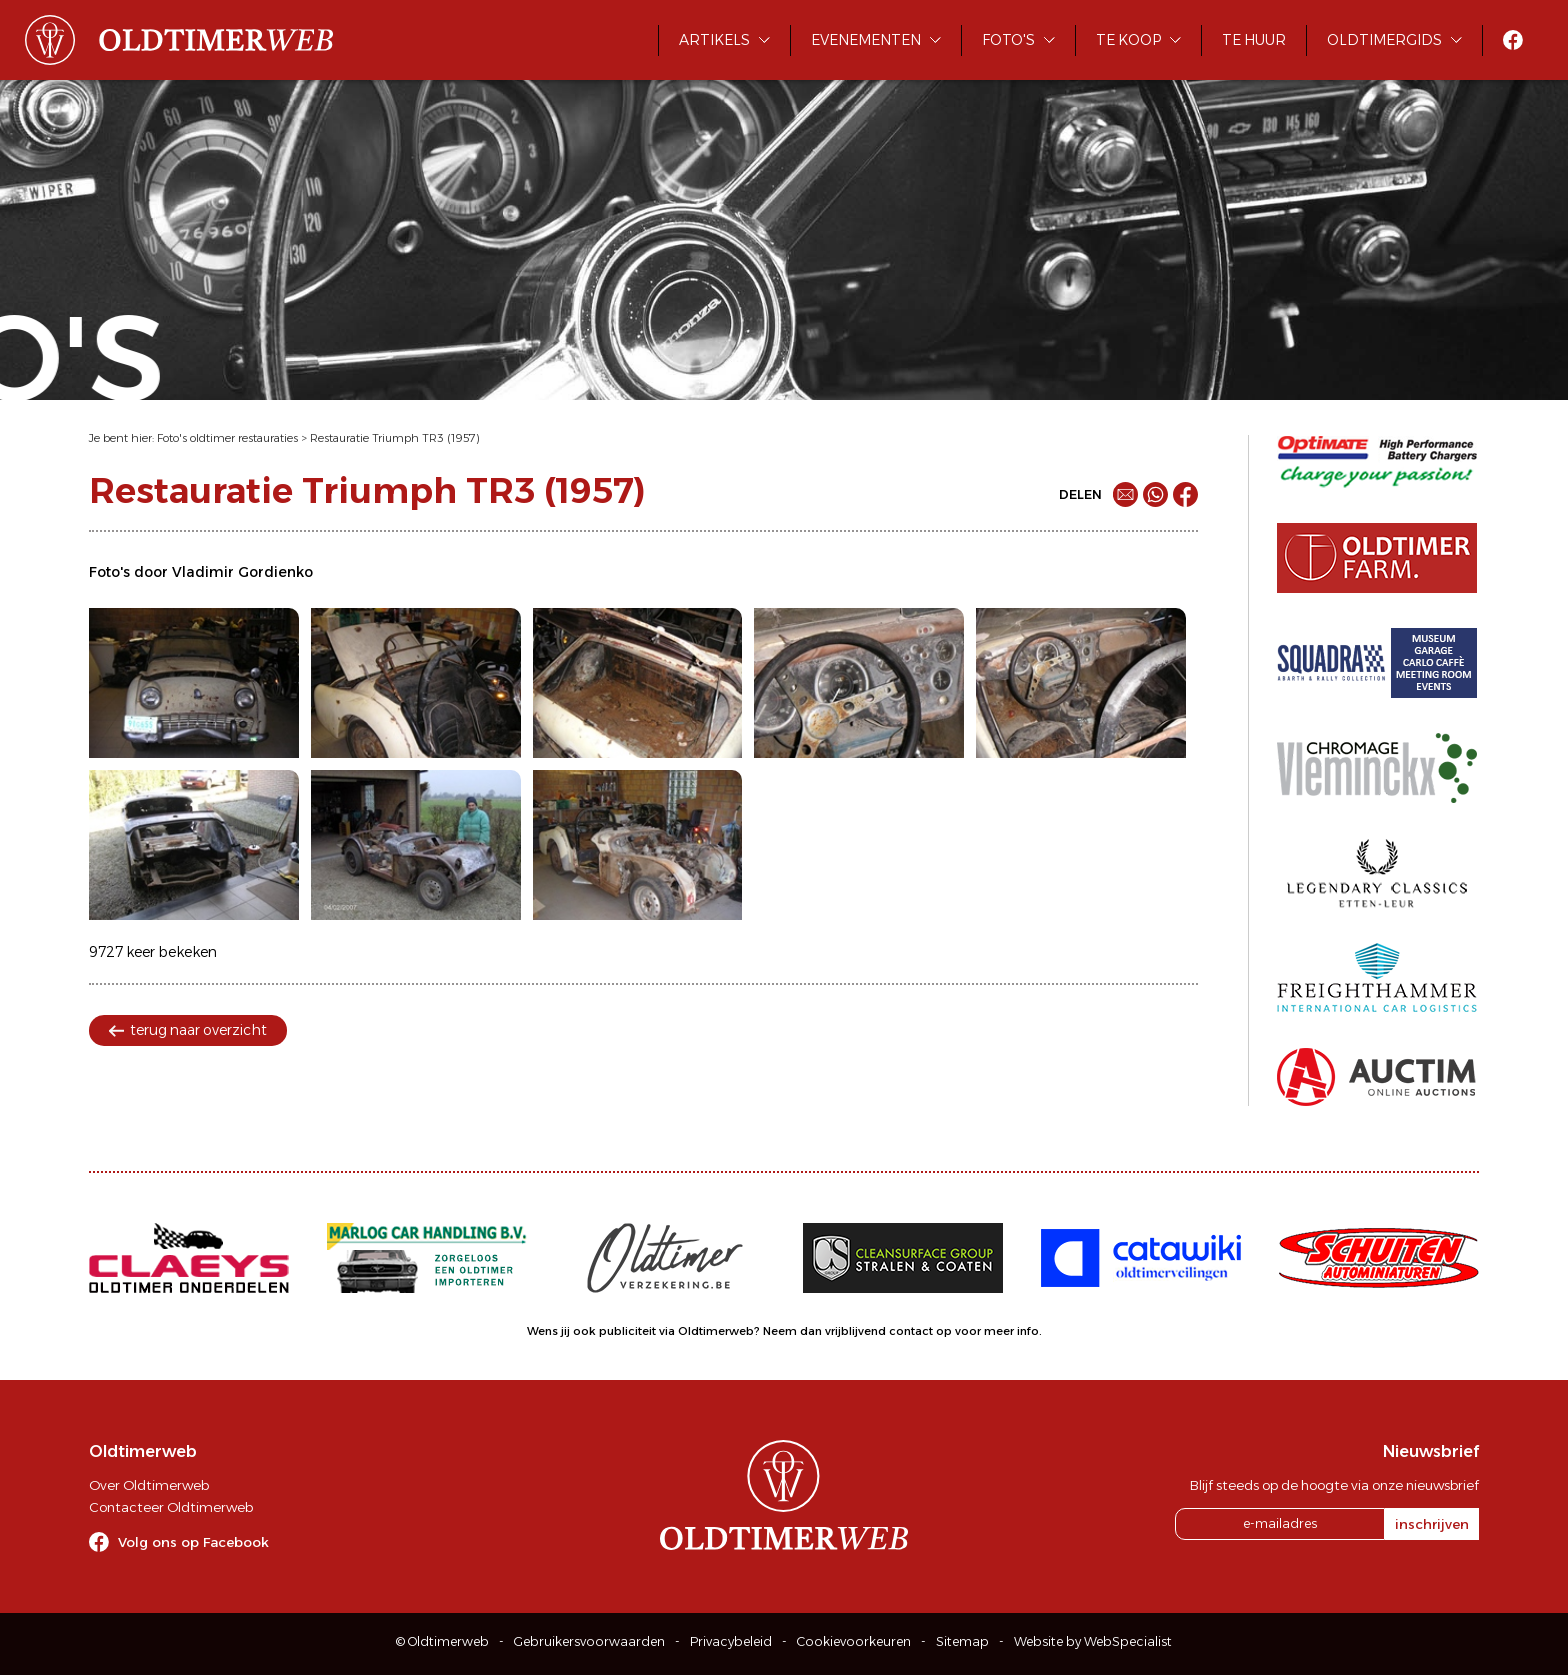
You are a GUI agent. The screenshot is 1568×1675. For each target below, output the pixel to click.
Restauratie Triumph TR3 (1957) (395, 438)
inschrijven (1432, 1524)
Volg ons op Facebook (193, 1542)
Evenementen (866, 40)
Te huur (1254, 40)
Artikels (714, 40)
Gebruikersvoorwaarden (589, 1641)
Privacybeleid (731, 1641)
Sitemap (962, 1641)
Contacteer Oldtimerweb (171, 1507)
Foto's (1008, 40)
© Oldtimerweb (442, 1641)
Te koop (1128, 40)
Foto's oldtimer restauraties (227, 438)
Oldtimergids (1384, 40)
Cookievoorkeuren (854, 1641)
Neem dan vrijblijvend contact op (857, 1331)
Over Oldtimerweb (149, 1485)
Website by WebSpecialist (1093, 1641)
